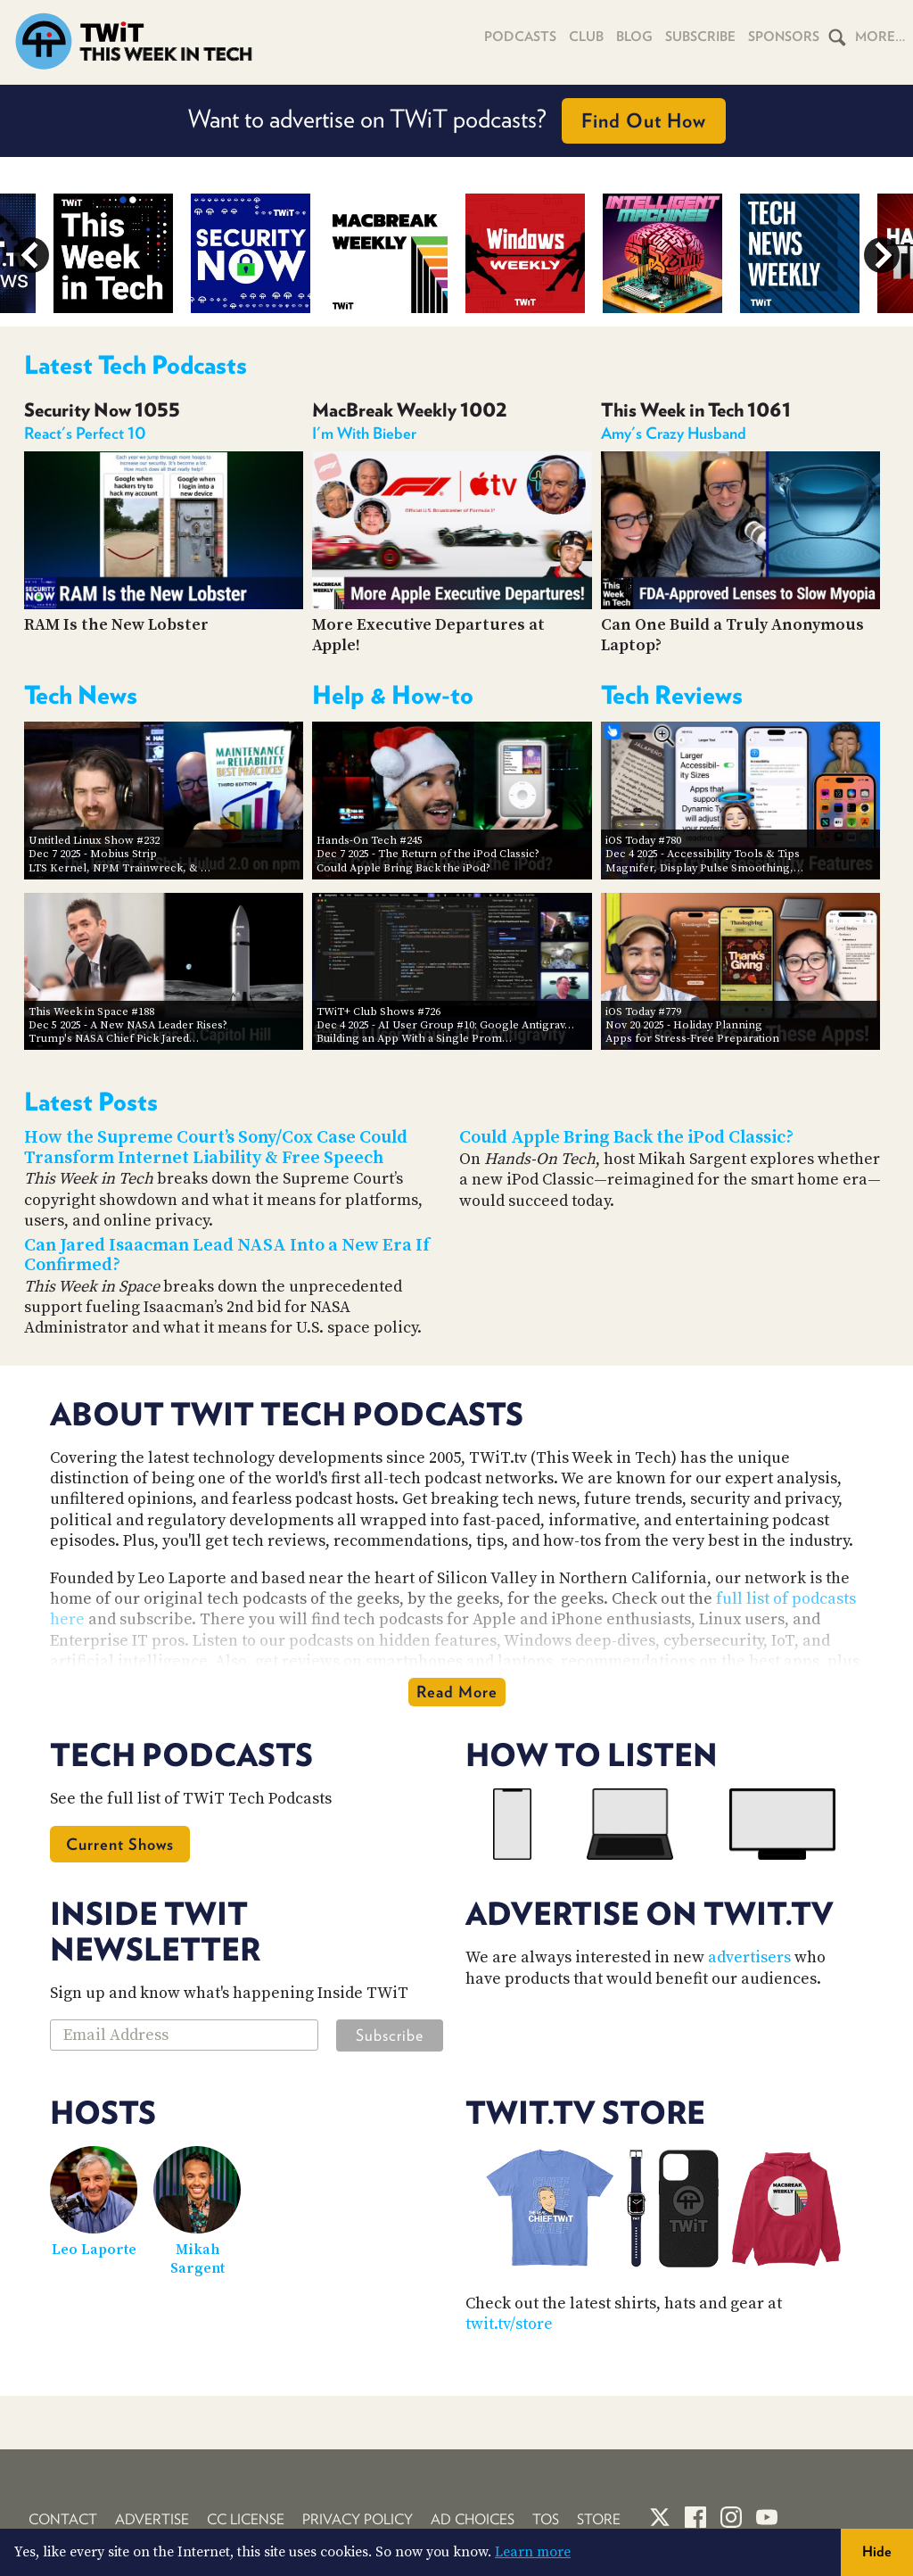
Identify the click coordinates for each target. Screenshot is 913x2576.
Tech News (80, 695)
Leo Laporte (94, 2249)
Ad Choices (472, 2519)
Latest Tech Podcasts (135, 365)
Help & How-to (392, 695)
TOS (545, 2519)
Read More (457, 1691)
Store (599, 2519)
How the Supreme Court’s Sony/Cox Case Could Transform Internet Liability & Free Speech (215, 1148)
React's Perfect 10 (85, 433)
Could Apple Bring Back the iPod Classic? (626, 1138)
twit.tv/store (509, 2324)
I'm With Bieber (364, 433)
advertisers (749, 1957)
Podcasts (520, 37)
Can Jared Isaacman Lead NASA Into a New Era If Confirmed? (227, 1255)
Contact (63, 2519)
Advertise (152, 2519)
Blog (634, 37)
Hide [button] (877, 2551)
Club (586, 37)
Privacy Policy (357, 2519)
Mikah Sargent (197, 2259)
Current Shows (120, 1844)
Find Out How (643, 120)
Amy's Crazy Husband (673, 433)
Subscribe (700, 37)
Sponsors (783, 37)
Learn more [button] (533, 2552)
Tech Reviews (672, 695)
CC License (245, 2519)
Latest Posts (91, 1101)
